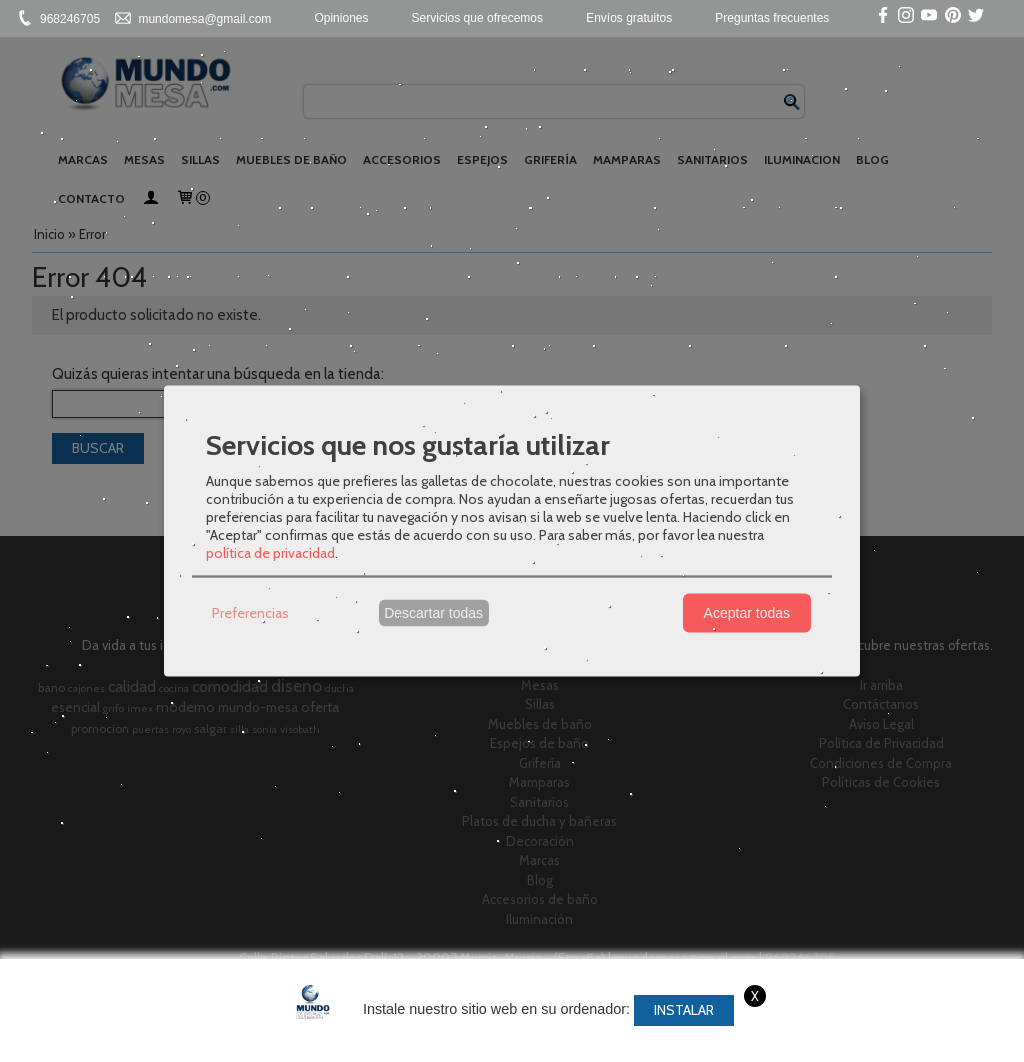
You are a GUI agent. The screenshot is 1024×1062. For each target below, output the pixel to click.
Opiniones (341, 18)
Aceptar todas (747, 613)
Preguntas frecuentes (772, 18)
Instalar (684, 1010)
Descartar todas (433, 613)
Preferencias (250, 613)
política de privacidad (270, 552)
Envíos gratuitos (629, 18)
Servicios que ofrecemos (477, 18)
